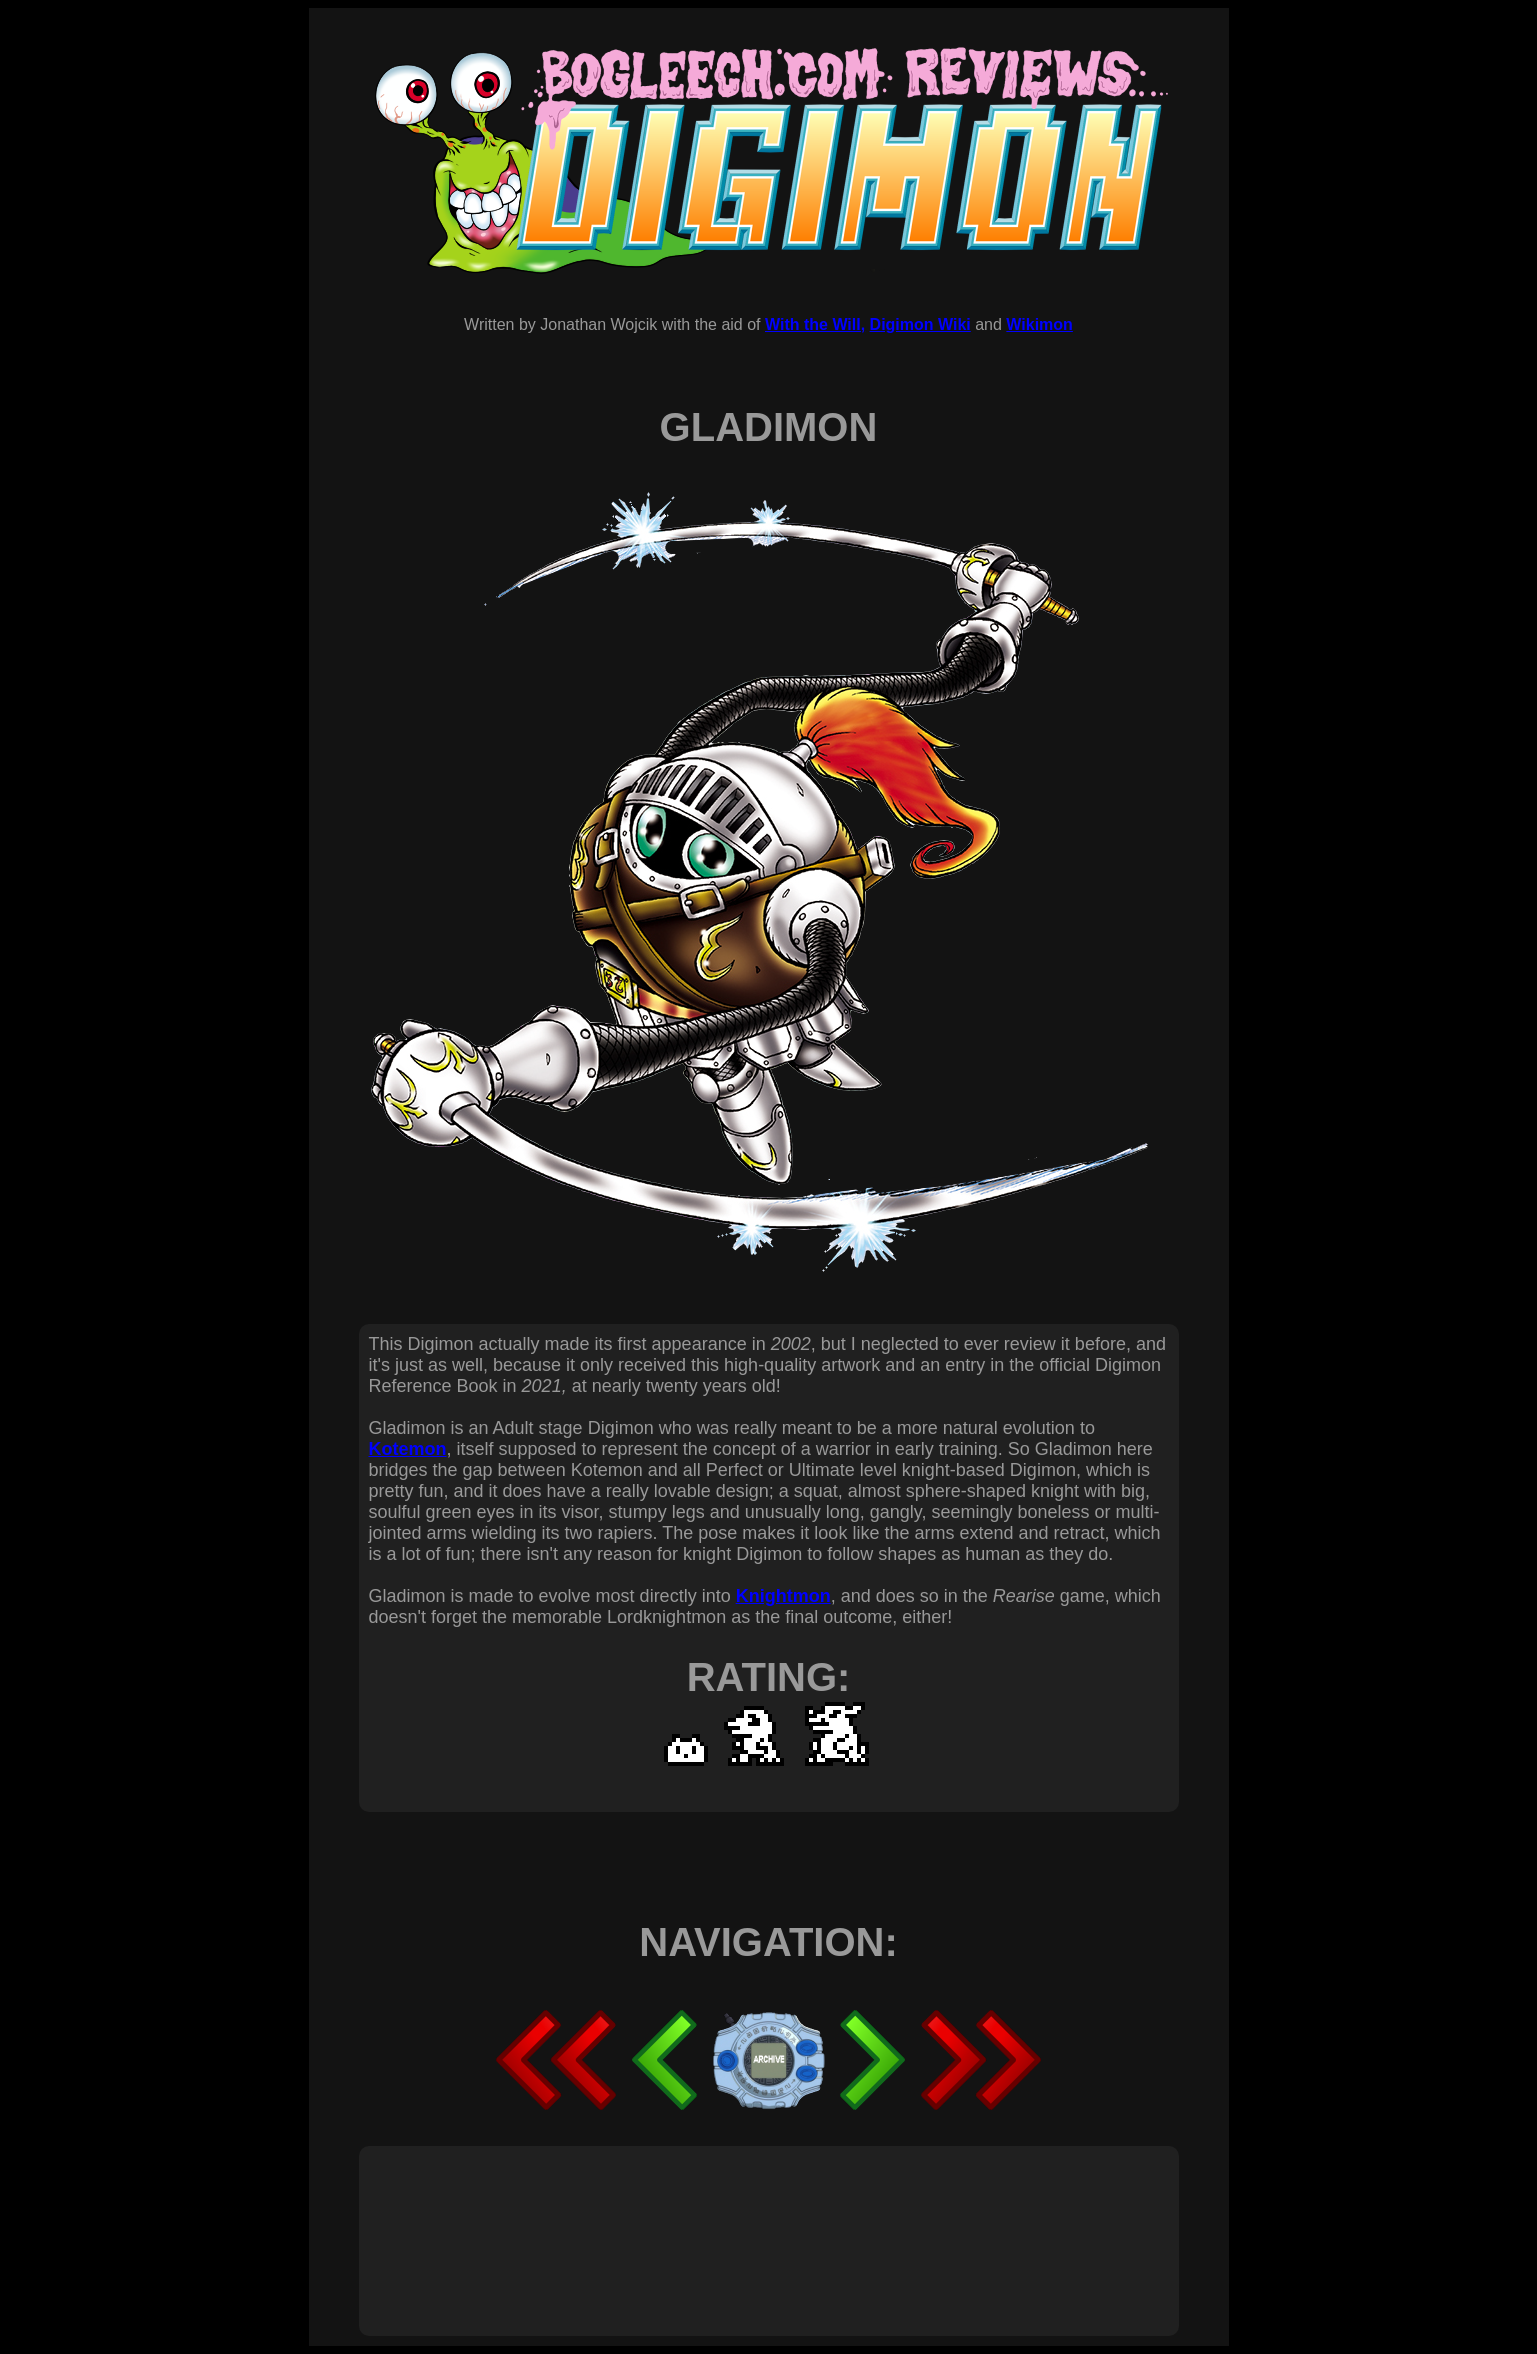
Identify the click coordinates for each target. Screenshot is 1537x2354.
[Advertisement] (733, 2219)
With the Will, (815, 324)
